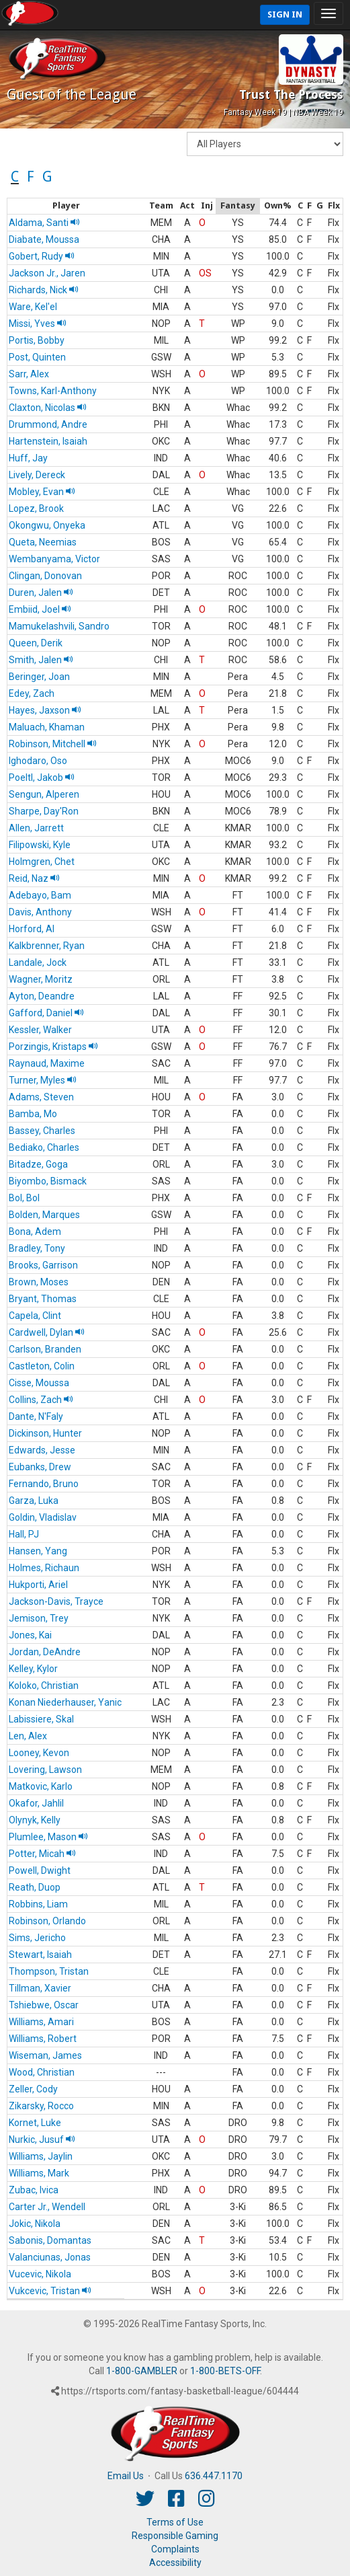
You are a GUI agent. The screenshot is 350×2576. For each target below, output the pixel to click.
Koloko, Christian (44, 1685)
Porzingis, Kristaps (53, 1046)
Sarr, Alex (29, 374)
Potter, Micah (42, 1853)
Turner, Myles (43, 1080)
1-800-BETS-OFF (225, 2370)
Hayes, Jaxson (45, 710)
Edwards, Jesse (42, 1450)
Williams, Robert (43, 2038)
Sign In (284, 14)
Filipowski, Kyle (40, 844)
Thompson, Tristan (49, 1971)
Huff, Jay (28, 458)
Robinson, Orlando (47, 1921)
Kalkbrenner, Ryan (47, 945)
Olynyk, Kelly (34, 1820)
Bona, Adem (35, 1231)
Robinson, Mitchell (53, 743)
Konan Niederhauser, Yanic (65, 1702)
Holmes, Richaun (44, 1567)
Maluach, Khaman (47, 727)
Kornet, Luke (35, 2122)
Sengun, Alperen (44, 794)
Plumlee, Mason (48, 1836)
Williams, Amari (41, 2021)
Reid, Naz (34, 878)
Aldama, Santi (44, 222)
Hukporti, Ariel (38, 1584)
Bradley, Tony (37, 1248)
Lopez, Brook (36, 508)
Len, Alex (28, 1736)
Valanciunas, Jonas (50, 2257)
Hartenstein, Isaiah (48, 441)
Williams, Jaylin (41, 2156)
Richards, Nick (44, 290)
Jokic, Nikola (34, 2223)
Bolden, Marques (44, 1214)
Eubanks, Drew (40, 1467)
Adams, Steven (41, 1097)
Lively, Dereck (37, 474)
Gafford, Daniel (46, 1013)
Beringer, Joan (39, 676)
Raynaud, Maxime (47, 1063)
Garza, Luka (33, 1500)
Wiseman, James (45, 2055)
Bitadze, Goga (38, 1164)
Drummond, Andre (48, 424)
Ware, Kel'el (33, 306)
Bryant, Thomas (43, 1298)
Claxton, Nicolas (48, 407)
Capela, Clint (35, 1315)
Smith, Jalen (41, 659)
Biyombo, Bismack (48, 1181)
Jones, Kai (30, 1635)
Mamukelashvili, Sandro (59, 626)
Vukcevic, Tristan (50, 2290)
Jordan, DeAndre (45, 1651)
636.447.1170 (214, 2475)
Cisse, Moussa (39, 1382)
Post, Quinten (37, 357)
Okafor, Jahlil (36, 1803)
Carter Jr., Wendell (47, 2206)
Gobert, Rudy (42, 256)
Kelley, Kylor (33, 1668)
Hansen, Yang (38, 1551)
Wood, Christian (42, 2072)
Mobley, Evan (42, 491)
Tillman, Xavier (40, 1988)
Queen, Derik (35, 643)
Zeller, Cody (33, 2089)
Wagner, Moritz (41, 979)
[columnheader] (65, 206)
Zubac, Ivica (33, 2190)
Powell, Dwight (40, 1870)
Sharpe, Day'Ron (44, 811)
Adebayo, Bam (40, 895)
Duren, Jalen (41, 592)
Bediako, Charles (44, 1147)
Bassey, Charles (42, 1130)
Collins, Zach (41, 1399)
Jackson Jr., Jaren (47, 273)
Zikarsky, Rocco (41, 2105)
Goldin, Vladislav (43, 1517)
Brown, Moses (39, 1282)
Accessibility (175, 2562)
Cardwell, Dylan (47, 1332)
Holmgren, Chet (42, 861)
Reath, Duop (34, 1887)
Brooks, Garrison (43, 1265)
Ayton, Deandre (42, 996)
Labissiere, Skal (41, 1719)
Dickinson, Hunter (45, 1433)
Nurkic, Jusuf (42, 2139)
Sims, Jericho (37, 1937)
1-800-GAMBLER (141, 2370)
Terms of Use (175, 2522)
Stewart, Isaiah (40, 1954)
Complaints (175, 2549)
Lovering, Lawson (45, 1769)
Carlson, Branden (45, 1349)
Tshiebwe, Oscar (44, 2005)
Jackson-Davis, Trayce (56, 1601)
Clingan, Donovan (45, 575)
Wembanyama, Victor (54, 559)
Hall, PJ (24, 1534)
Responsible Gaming (175, 2535)
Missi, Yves (38, 323)
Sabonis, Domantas (50, 2240)
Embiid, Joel (40, 609)
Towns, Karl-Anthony (53, 390)
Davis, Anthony (40, 912)
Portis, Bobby (36, 340)
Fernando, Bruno (44, 1483)
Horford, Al (31, 928)
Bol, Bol (24, 1197)
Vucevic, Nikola (40, 2274)
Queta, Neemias (43, 542)
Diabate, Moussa (44, 239)
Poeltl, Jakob (42, 777)
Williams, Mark (39, 2173)
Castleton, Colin (42, 1366)
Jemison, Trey (39, 1618)
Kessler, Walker (40, 1029)
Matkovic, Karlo (41, 1786)
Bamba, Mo (33, 1113)
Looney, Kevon (39, 1752)
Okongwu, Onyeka (47, 525)
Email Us (125, 2475)
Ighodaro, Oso (38, 760)
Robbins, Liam (38, 1904)
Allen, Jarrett (36, 828)
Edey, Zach (31, 693)
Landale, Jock (38, 962)
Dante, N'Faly (36, 1416)
